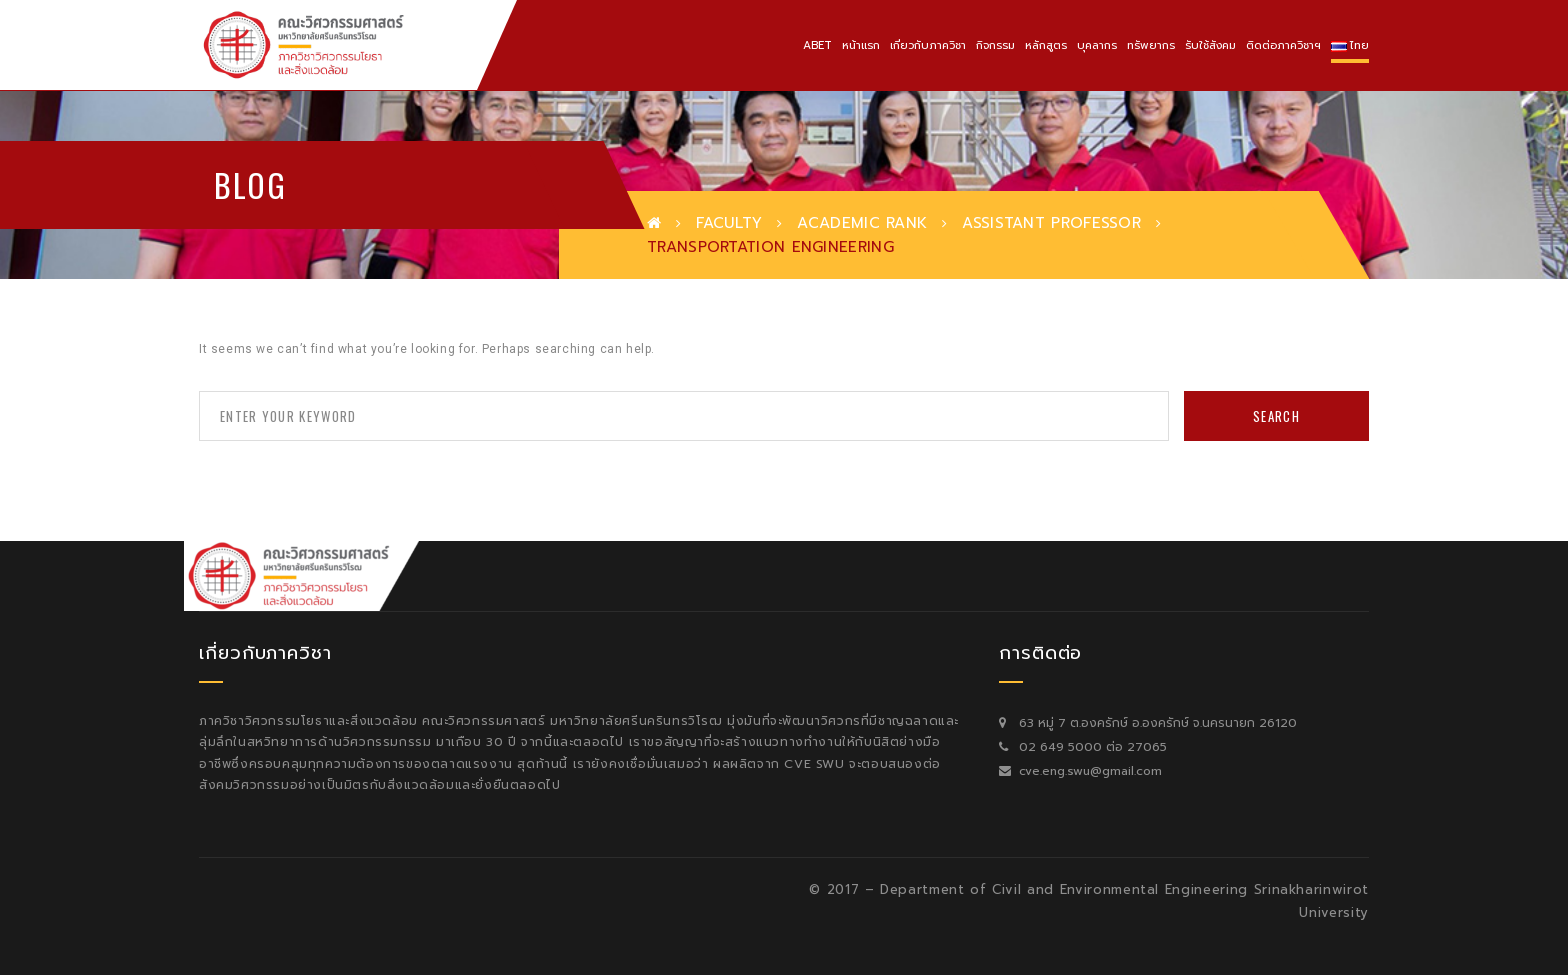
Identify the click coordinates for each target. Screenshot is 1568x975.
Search (1276, 416)
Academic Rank (862, 223)
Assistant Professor (1051, 223)
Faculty (729, 223)
